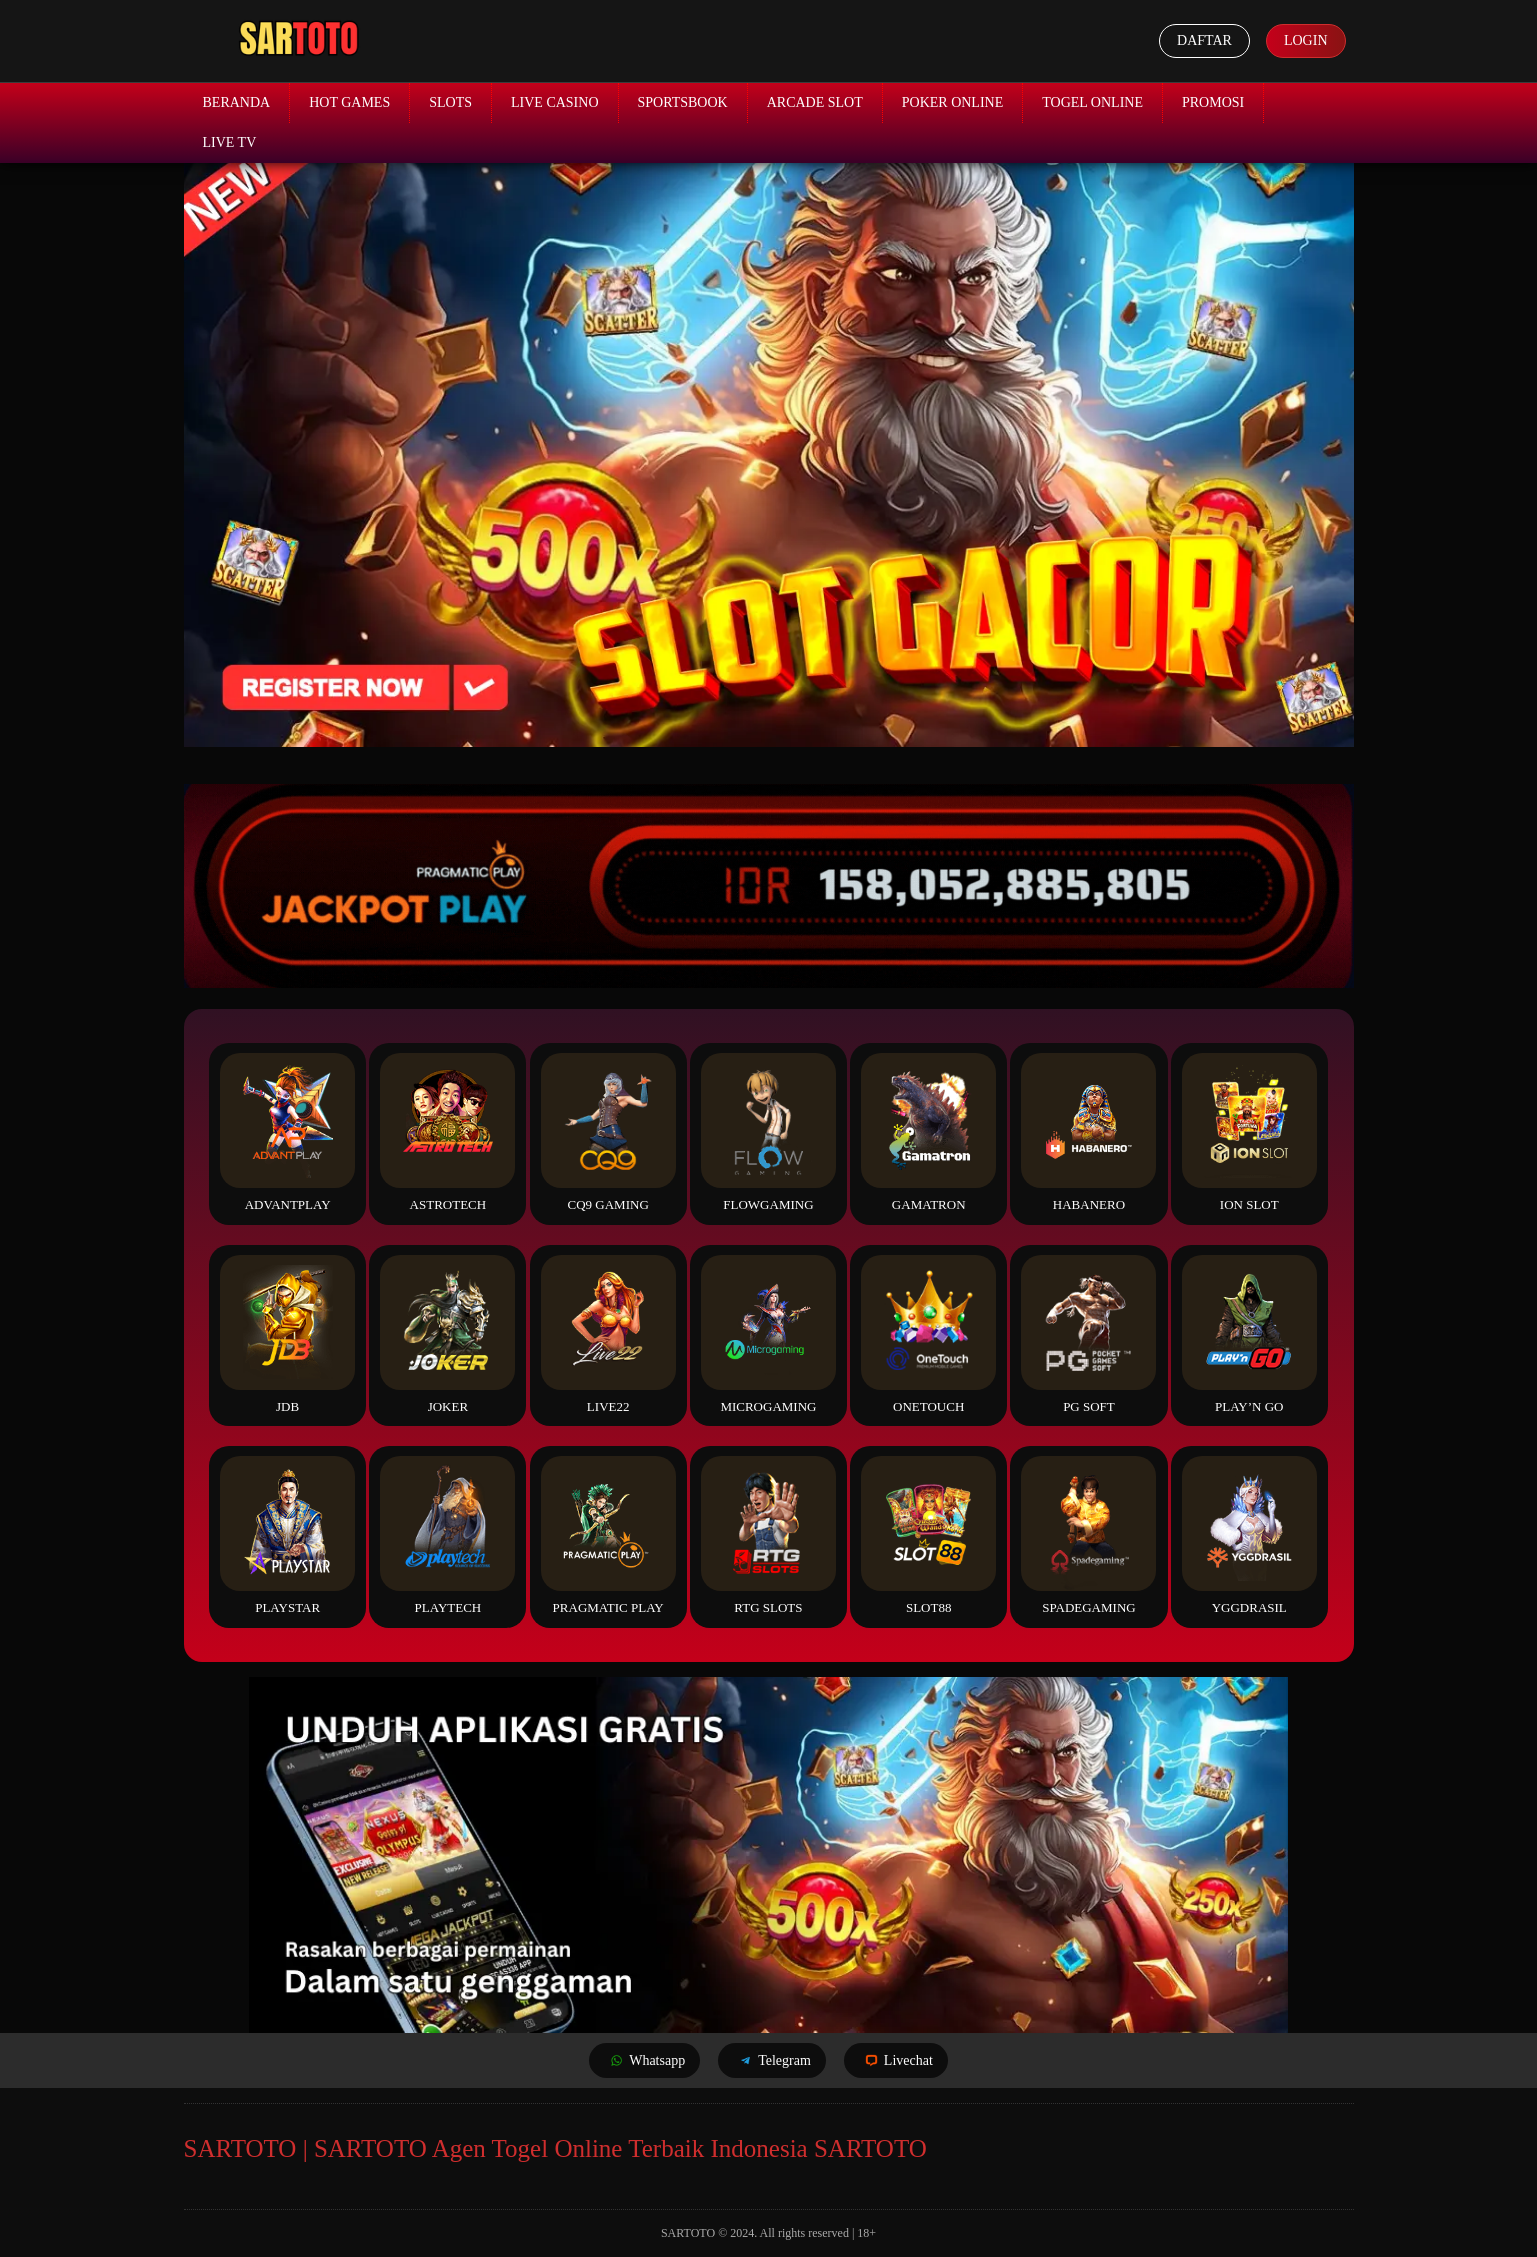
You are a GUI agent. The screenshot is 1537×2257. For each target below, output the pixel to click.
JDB (287, 1334)
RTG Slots (768, 1535)
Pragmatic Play (608, 1535)
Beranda (237, 102)
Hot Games (349, 102)
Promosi (1213, 102)
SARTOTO (688, 2233)
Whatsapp (644, 2060)
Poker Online (953, 102)
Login (1306, 40)
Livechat (896, 2060)
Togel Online (1092, 102)
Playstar (287, 1535)
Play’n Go (1249, 1334)
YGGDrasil (1249, 1535)
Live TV (230, 142)
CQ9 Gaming (608, 1132)
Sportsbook (683, 102)
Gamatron (928, 1132)
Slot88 (928, 1535)
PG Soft (1088, 1334)
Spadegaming (1088, 1535)
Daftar (1204, 40)
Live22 (608, 1334)
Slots (450, 102)
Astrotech (447, 1132)
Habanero (1088, 1132)
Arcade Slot (815, 102)
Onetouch (928, 1334)
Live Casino (555, 102)
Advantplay (287, 1132)
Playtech (447, 1535)
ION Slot (1249, 1132)
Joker (447, 1334)
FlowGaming (768, 1132)
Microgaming (768, 1334)
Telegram (772, 2060)
